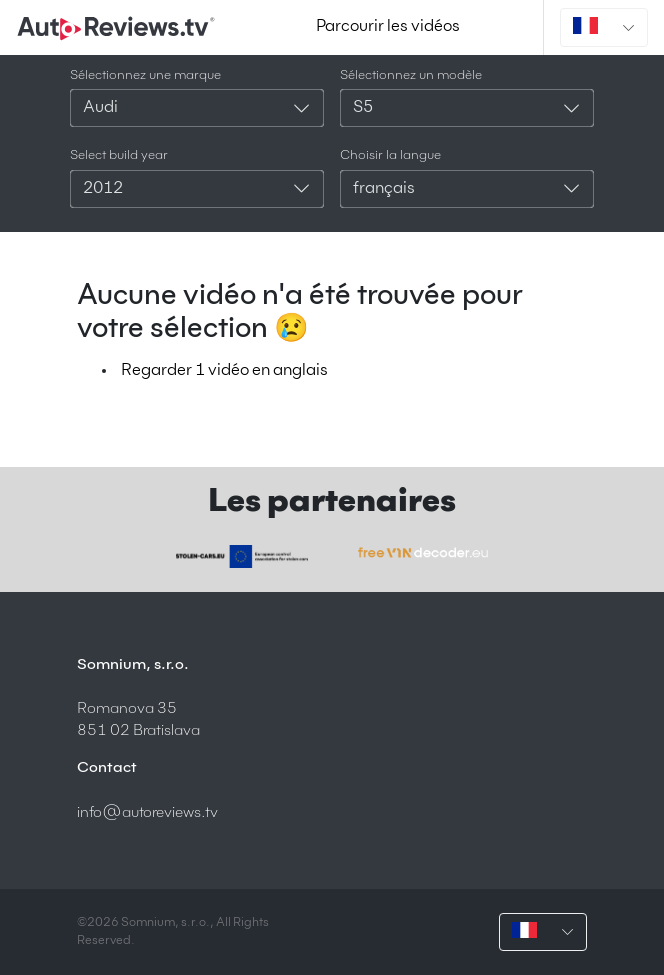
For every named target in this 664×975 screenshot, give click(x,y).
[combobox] (197, 108)
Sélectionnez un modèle (411, 75)
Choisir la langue (390, 155)
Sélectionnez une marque (145, 75)
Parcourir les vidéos (388, 27)
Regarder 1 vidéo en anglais (224, 371)
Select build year (119, 155)
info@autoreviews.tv (147, 812)
